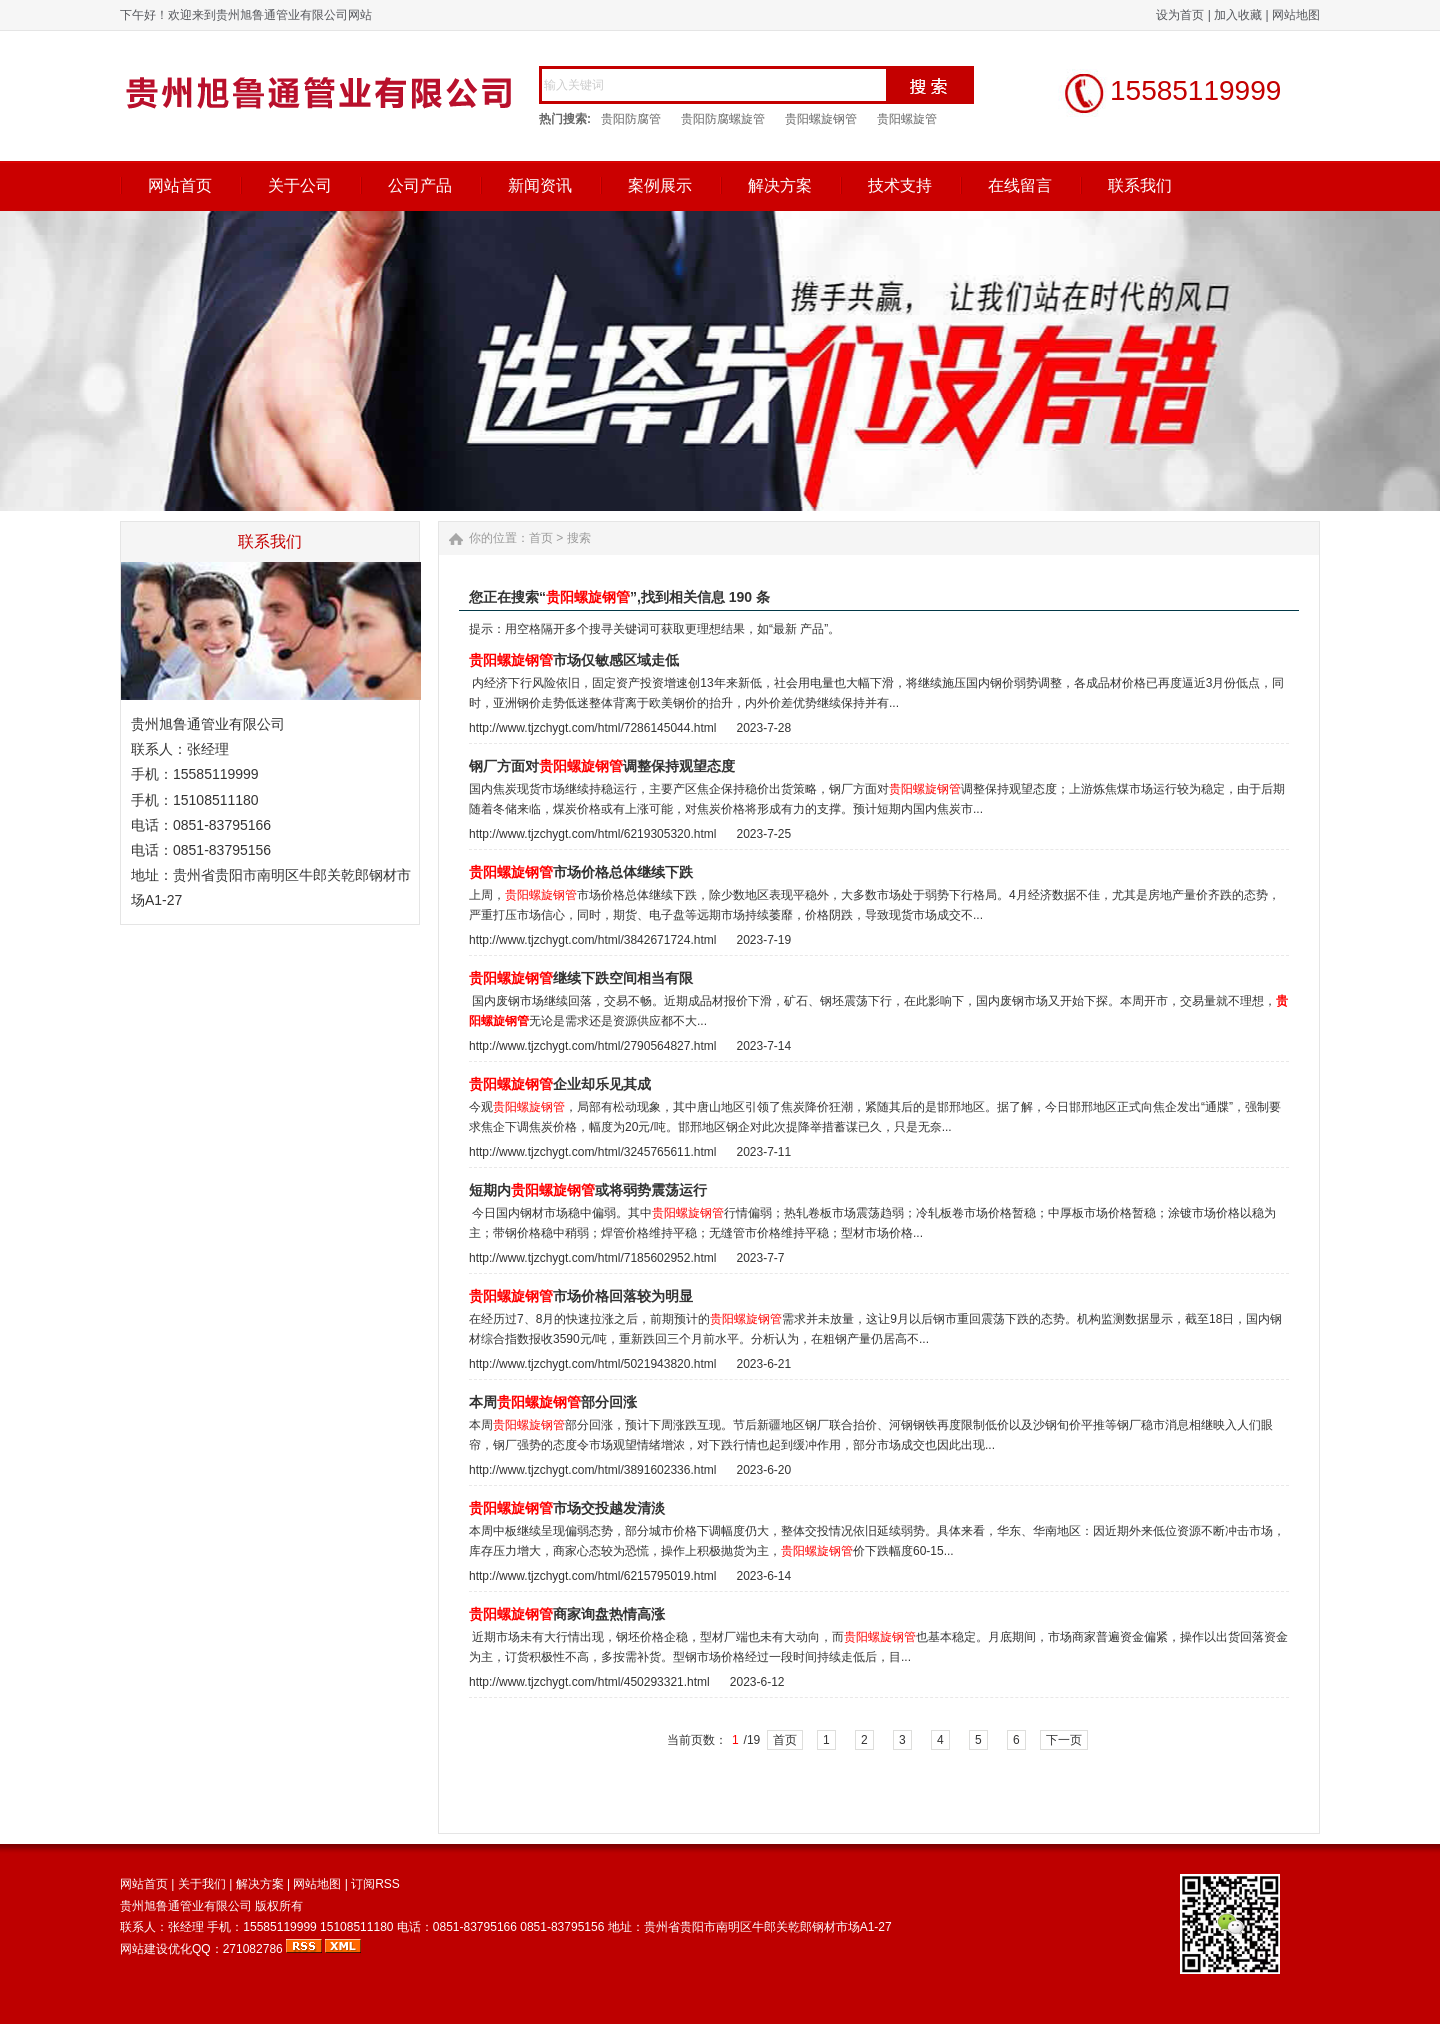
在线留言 (1020, 185)
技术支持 (900, 185)
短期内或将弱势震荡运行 (588, 1190)
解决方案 (780, 185)
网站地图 (1296, 15)
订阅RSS (375, 1884)
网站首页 (180, 185)
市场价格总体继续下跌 (581, 872)
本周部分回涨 (553, 1402)
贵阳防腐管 (631, 119)
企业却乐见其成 (560, 1084)
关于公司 (300, 185)
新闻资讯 (540, 185)
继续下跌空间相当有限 (581, 978)
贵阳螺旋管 (907, 119)
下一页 (1064, 1740)
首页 (541, 538)
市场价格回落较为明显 (581, 1296)
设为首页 (1180, 15)
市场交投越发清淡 (567, 1508)
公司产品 (420, 185)
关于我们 (202, 1884)
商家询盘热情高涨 (567, 1614)
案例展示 (660, 185)
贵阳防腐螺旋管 (723, 119)
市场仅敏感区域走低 (574, 660)
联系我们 (1140, 185)
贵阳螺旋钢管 (821, 119)
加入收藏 (1238, 15)
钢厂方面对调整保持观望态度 (602, 766)
